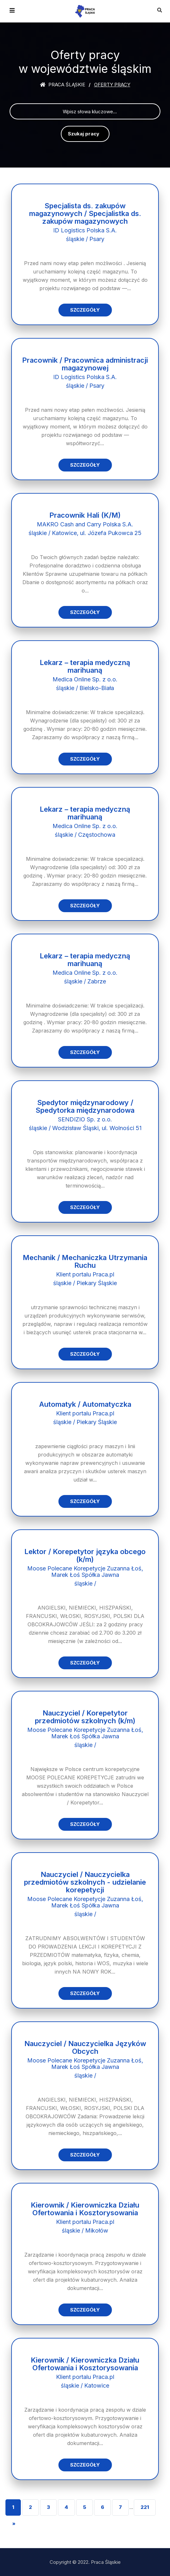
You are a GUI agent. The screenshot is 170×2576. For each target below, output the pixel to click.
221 (145, 2507)
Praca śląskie (62, 85)
